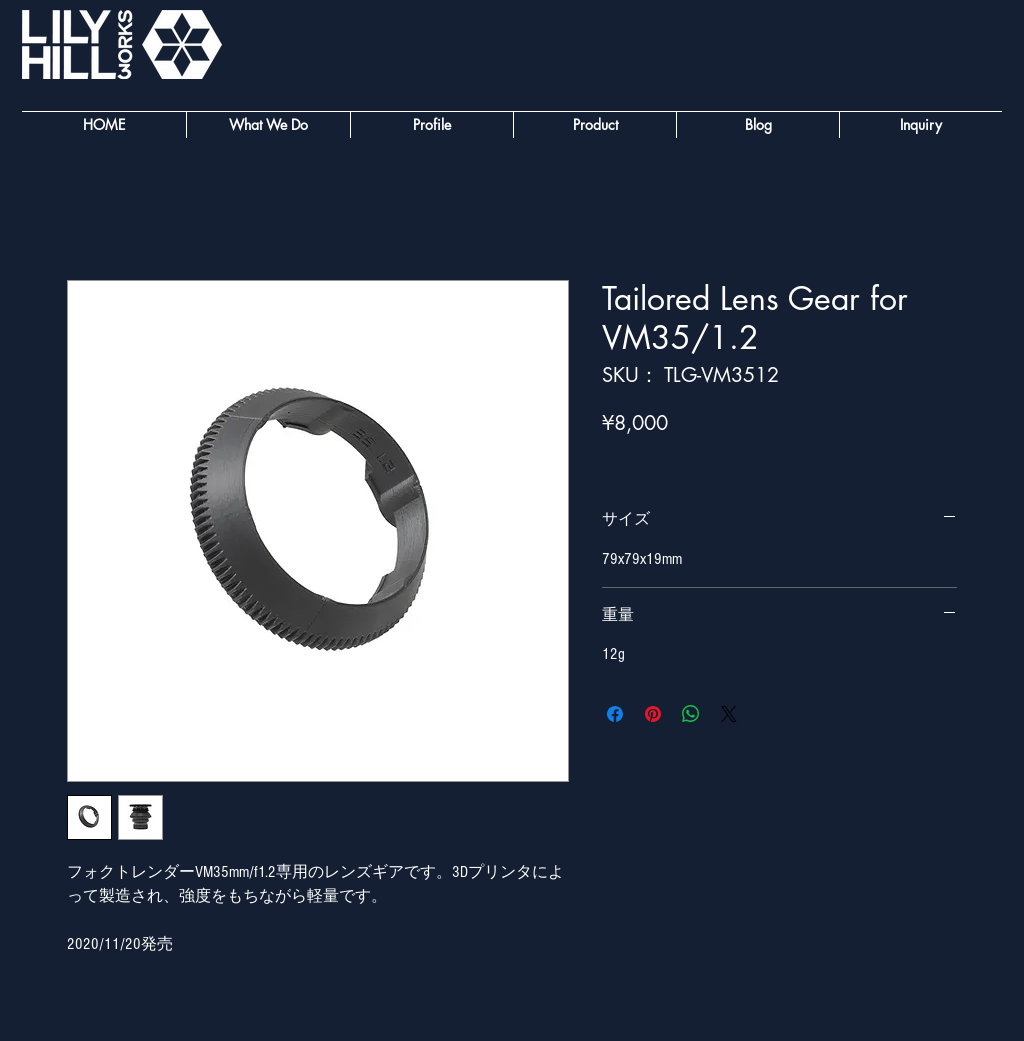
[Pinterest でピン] (653, 714)
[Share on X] (729, 714)
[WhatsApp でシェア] (691, 714)
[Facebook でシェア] (615, 714)
